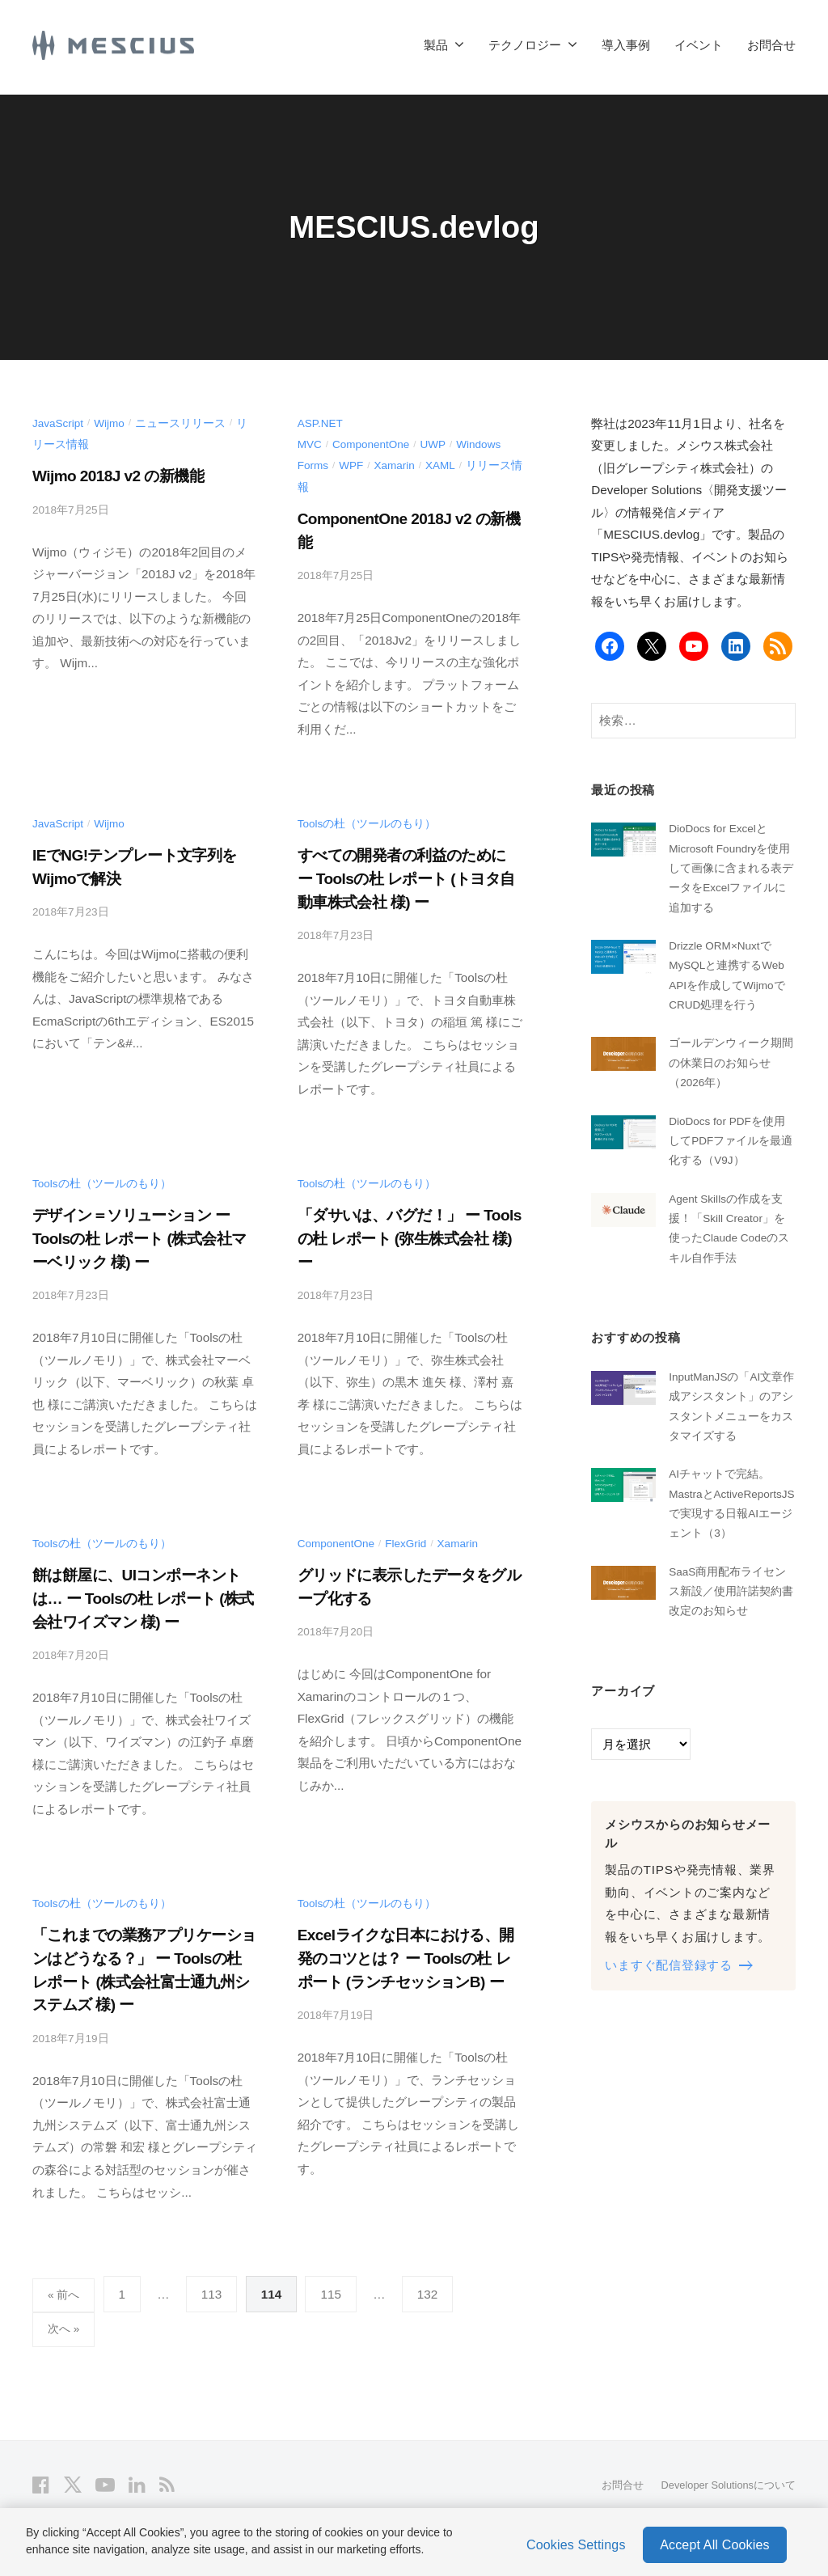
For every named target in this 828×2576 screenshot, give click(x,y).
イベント (698, 45)
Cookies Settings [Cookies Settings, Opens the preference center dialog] (576, 2542)
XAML (447, 465)
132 (430, 2291)
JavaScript (59, 423)
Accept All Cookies (714, 2542)
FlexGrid (413, 1540)
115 (333, 2291)
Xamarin (399, 465)
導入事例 (626, 45)
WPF (354, 465)
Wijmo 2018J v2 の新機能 (118, 475)
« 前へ (65, 2291)
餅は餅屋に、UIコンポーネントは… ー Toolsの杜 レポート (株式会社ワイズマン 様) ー (143, 1596)
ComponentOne (375, 444)
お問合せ (771, 45)
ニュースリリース (186, 423)
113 (214, 2291)
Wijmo (114, 423)
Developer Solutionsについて (721, 2483)
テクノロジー (524, 45)
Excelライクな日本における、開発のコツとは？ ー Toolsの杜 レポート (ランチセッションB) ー (406, 1955)
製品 (436, 45)
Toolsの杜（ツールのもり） (368, 821)
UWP (440, 444)
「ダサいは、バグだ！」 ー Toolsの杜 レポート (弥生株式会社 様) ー (410, 1236)
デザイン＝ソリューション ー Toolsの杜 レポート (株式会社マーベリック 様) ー (139, 1236)
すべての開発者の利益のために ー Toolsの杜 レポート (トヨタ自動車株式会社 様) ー (407, 877)
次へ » (65, 2327)
